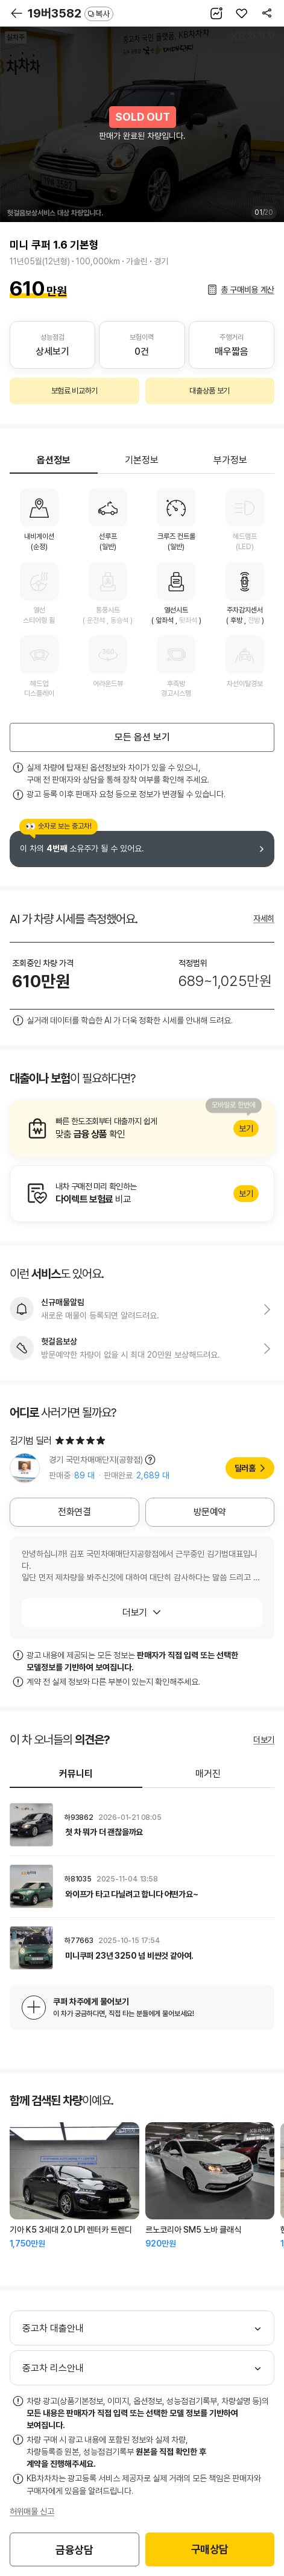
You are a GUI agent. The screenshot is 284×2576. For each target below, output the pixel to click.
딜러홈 (245, 1468)
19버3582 (70, 13)
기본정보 (142, 460)
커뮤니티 (76, 1773)
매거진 (208, 1773)
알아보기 (142, 1128)
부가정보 (230, 460)
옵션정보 (54, 460)
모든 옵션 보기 (142, 737)
